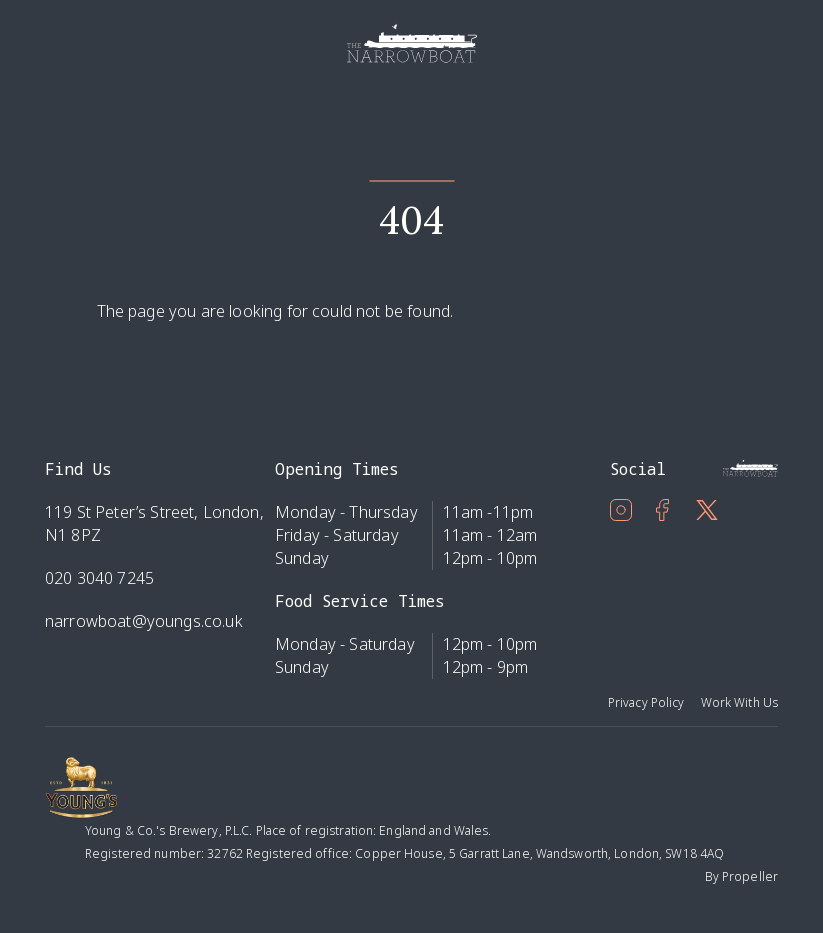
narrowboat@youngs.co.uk (144, 621)
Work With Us (739, 702)
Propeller (750, 876)
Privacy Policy (646, 702)
